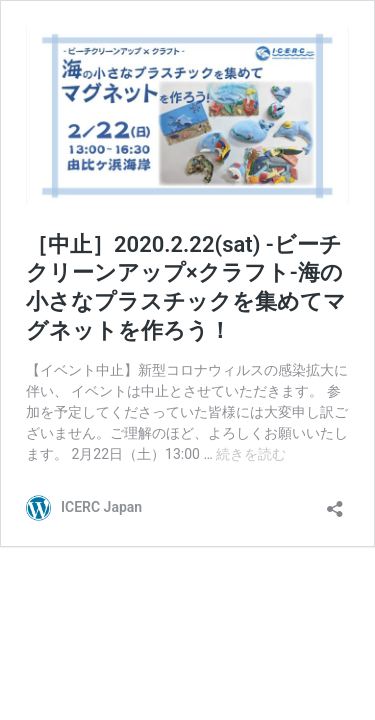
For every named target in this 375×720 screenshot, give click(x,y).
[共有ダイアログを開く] (335, 502)
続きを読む (251, 454)
